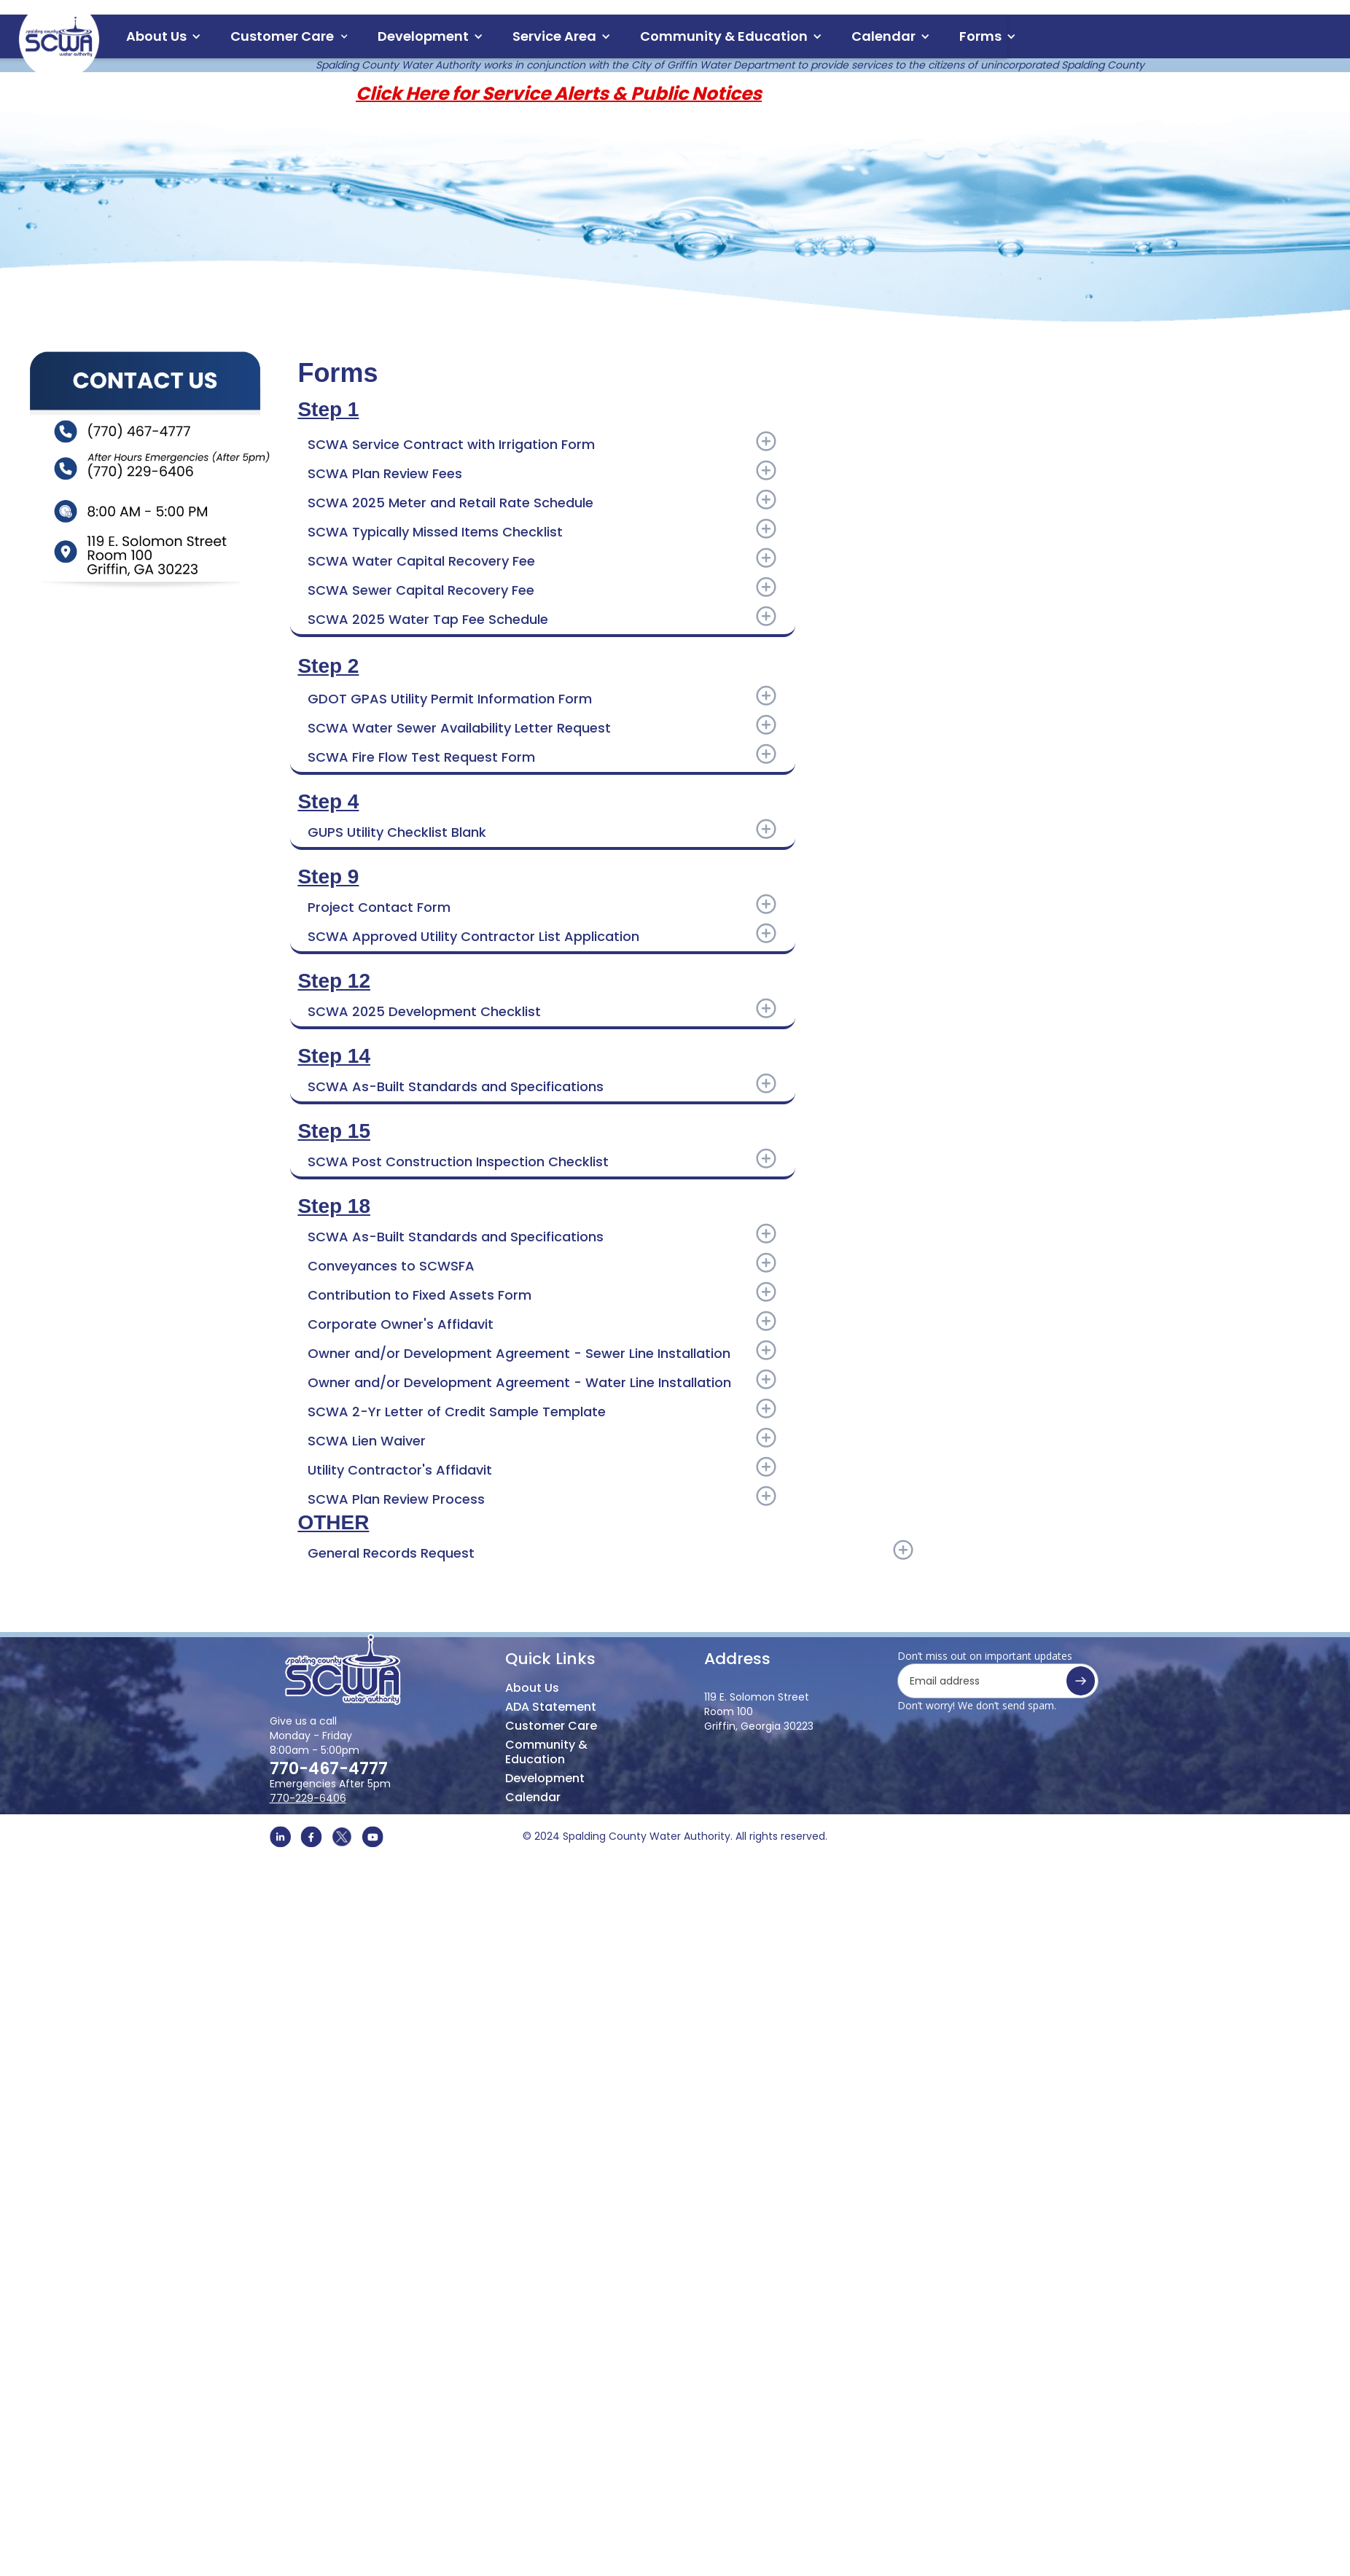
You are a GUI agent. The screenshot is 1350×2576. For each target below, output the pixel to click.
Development (545, 1770)
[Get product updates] (998, 1680)
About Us (156, 36)
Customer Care (551, 1726)
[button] (164, 36)
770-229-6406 (308, 1798)
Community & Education (546, 1745)
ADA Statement (550, 1707)
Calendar (533, 1789)
